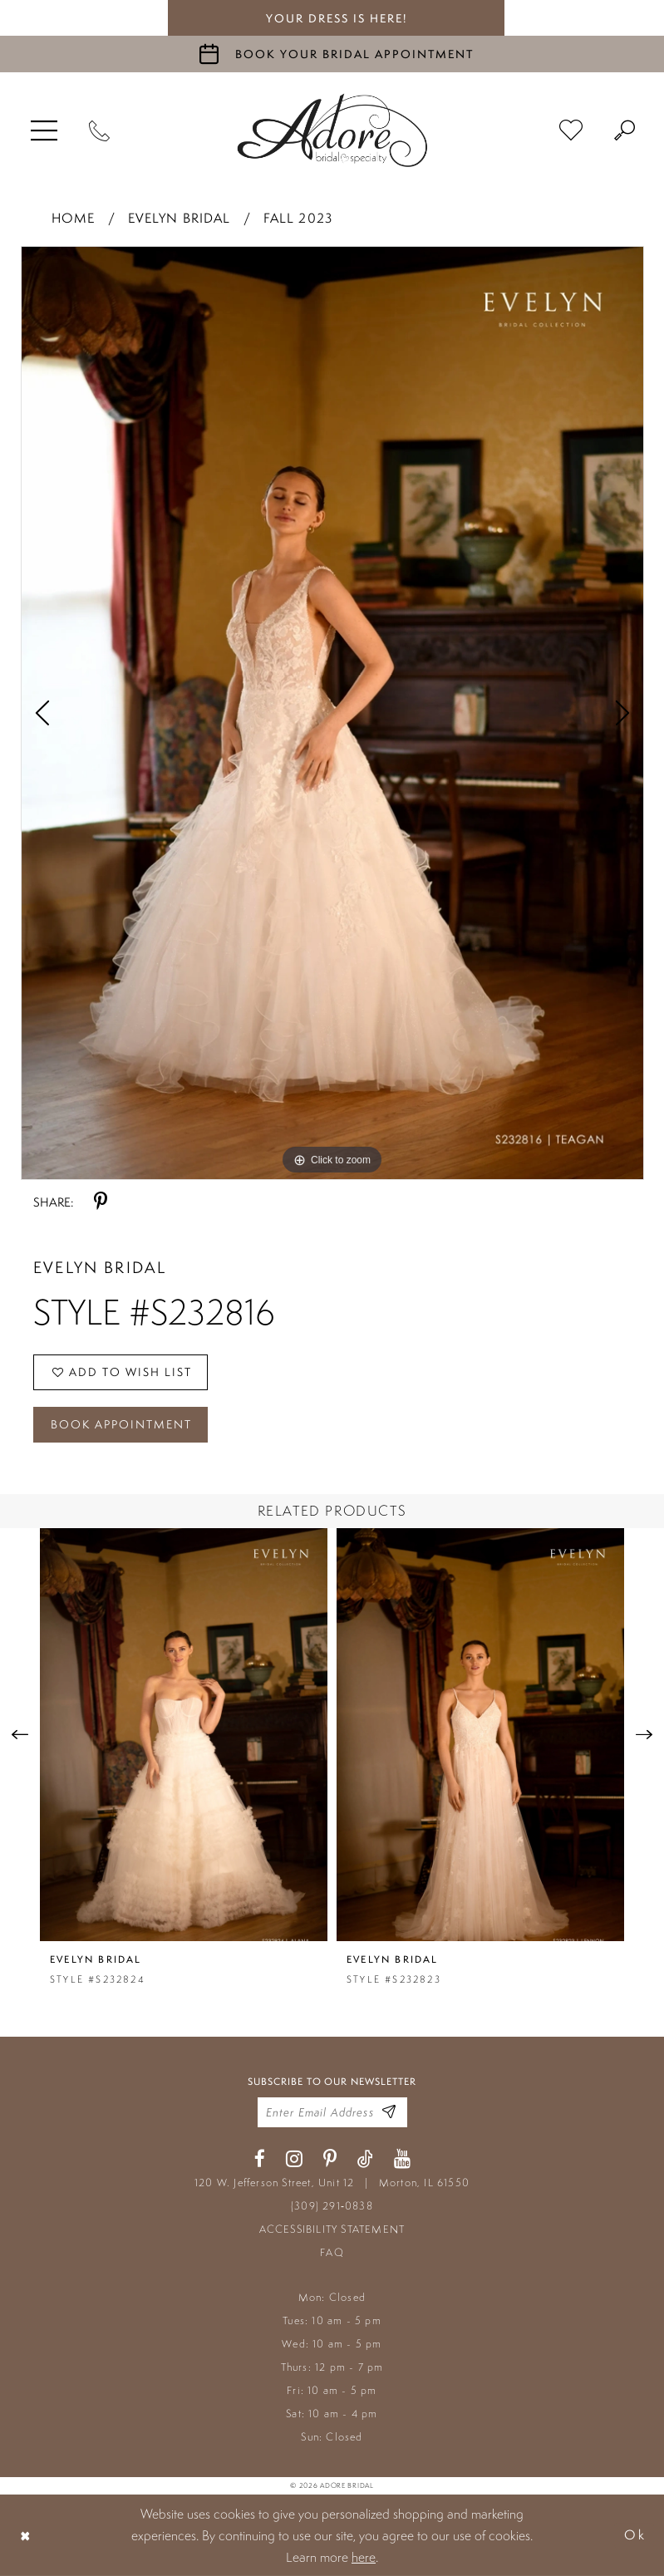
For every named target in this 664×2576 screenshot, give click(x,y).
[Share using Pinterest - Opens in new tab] (100, 1202)
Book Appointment (121, 1424)
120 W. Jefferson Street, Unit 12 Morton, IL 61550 (332, 2182)
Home (73, 218)
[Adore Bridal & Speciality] (332, 130)
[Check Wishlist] (570, 130)
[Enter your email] (332, 2112)
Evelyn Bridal (179, 218)
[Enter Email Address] (389, 2112)
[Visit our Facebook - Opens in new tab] (259, 2159)
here (364, 2557)
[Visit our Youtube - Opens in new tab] (402, 2159)
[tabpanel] (332, 713)
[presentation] (183, 1734)
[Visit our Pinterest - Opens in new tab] (330, 2159)
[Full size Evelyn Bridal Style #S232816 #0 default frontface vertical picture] (332, 713)
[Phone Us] (99, 130)
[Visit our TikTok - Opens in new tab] (365, 2159)
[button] (44, 130)
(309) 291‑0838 (332, 2206)
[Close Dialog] (26, 2534)
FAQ (332, 2252)
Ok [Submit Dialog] (635, 2535)
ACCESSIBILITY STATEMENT (332, 2229)
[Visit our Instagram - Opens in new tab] (294, 2159)
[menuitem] (44, 130)
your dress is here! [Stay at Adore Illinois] (336, 18)
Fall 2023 (297, 218)
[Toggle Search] (624, 130)
